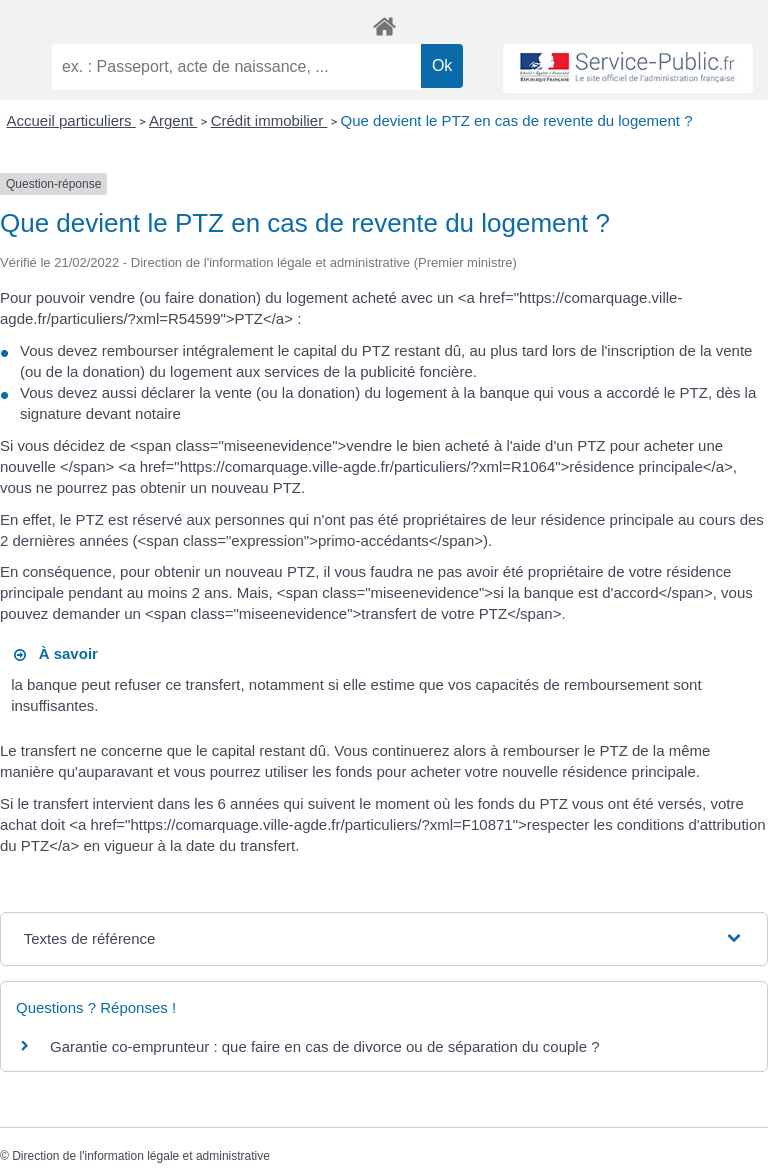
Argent (173, 120)
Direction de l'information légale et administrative (141, 1156)
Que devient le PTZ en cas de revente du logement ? (517, 120)
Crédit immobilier (269, 120)
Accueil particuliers (71, 120)
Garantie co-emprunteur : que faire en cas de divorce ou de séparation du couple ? (325, 1046)
